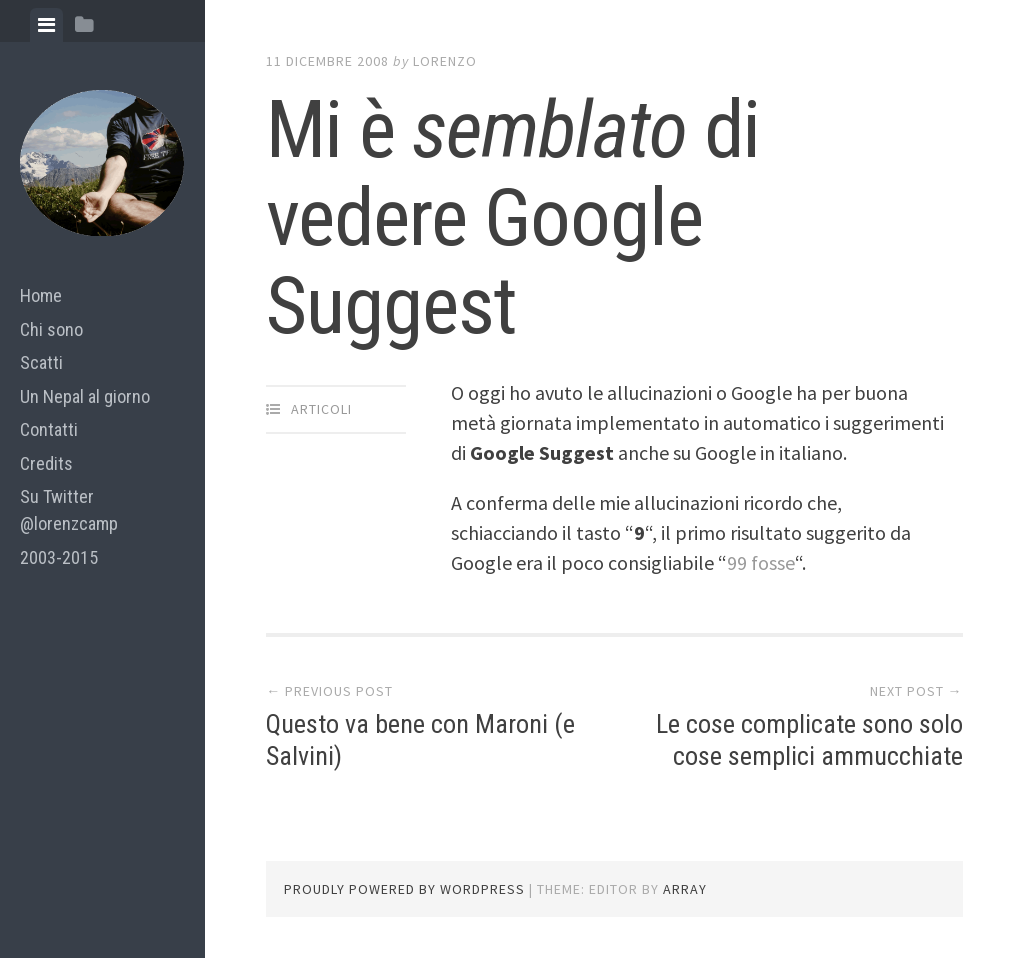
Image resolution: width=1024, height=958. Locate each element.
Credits (46, 463)
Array (685, 889)
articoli (321, 409)
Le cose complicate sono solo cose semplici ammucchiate (809, 739)
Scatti (41, 362)
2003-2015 (59, 557)
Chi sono (51, 329)
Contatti (49, 429)
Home (41, 295)
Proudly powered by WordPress (404, 889)
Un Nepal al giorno (85, 396)
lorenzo (445, 61)
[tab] (46, 25)
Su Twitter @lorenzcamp (69, 510)
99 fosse (761, 562)
